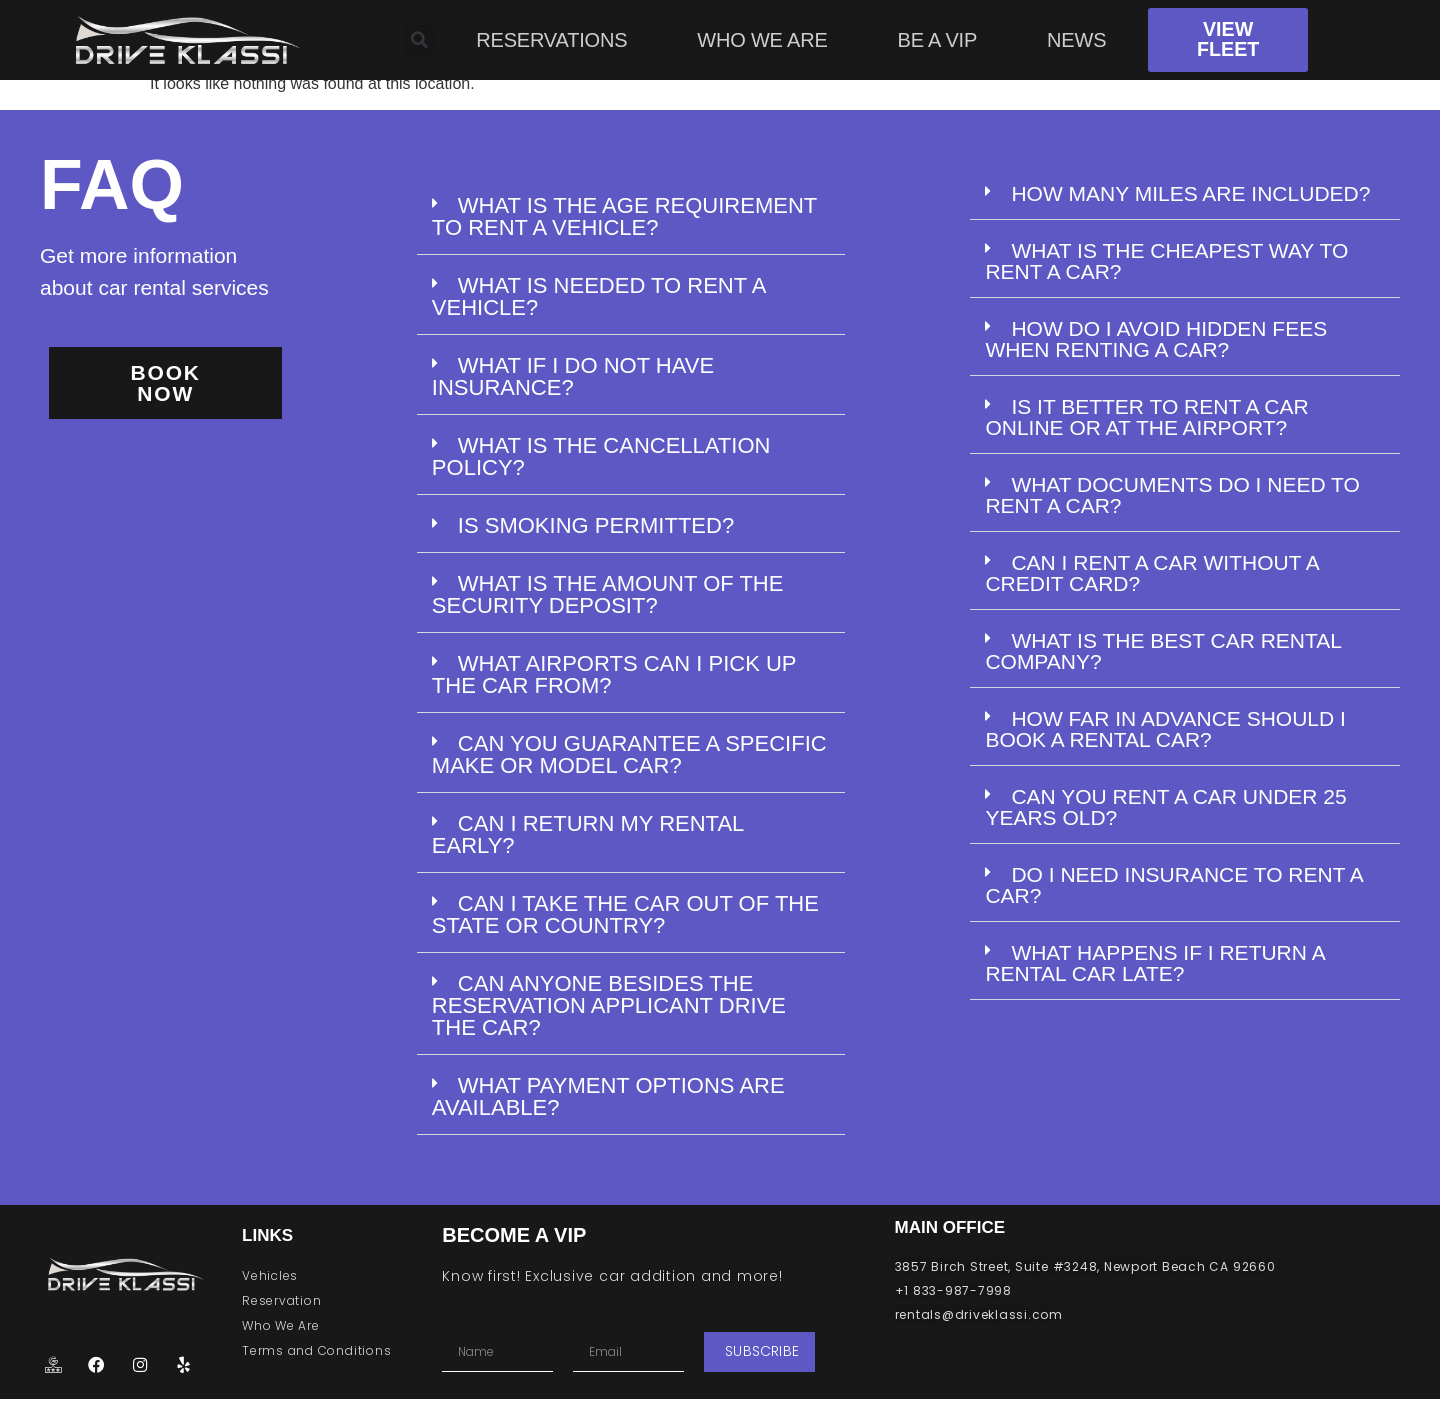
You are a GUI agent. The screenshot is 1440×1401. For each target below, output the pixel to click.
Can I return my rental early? (588, 834)
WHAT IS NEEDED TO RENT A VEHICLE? (598, 296)
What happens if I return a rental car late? (1154, 963)
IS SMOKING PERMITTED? (596, 525)
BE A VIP (938, 40)
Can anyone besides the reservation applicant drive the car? (609, 1005)
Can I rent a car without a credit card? (1151, 573)
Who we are (762, 40)
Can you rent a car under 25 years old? (1165, 807)
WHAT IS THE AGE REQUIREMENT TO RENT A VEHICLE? (624, 216)
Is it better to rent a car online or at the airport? (1146, 417)
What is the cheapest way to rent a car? (1166, 261)
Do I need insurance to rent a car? (1173, 885)
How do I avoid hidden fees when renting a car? (1156, 339)
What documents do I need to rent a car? (1172, 495)
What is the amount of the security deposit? (608, 594)
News (1076, 40)
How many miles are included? (1190, 193)
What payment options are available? (608, 1096)
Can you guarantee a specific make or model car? (629, 754)
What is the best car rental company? (1163, 651)
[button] (631, 217)
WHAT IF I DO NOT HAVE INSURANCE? (573, 376)
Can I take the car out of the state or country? (625, 914)
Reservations (551, 40)
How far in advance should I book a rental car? (1165, 729)
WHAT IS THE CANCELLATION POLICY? (601, 456)
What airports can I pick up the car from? (614, 674)
